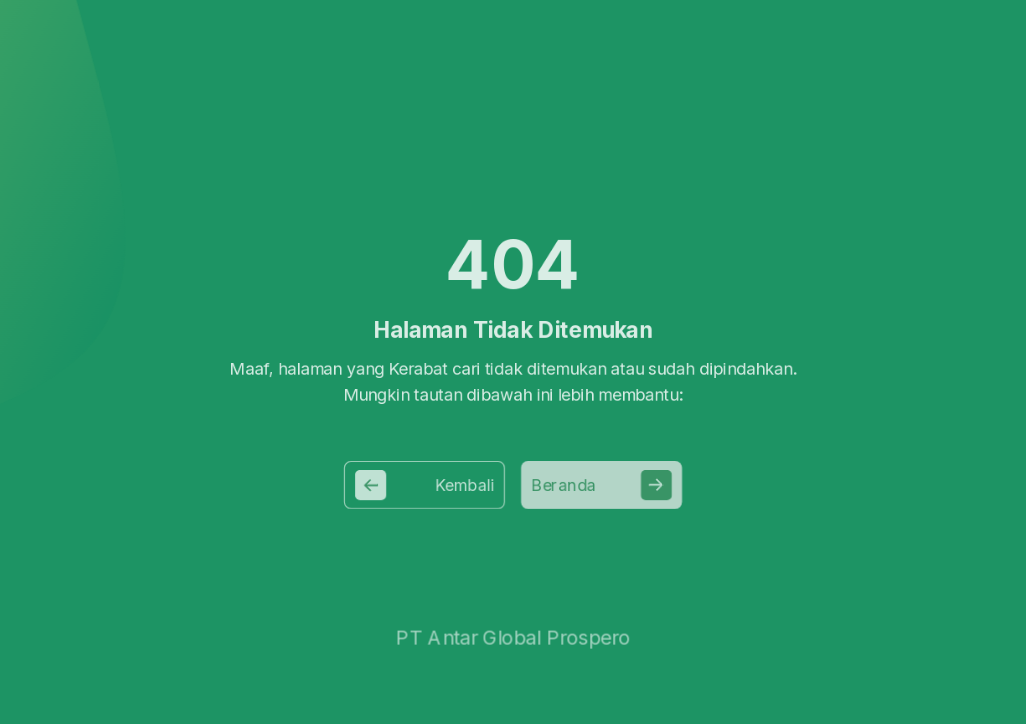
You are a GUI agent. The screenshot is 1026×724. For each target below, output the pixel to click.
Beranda (605, 484)
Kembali (421, 484)
